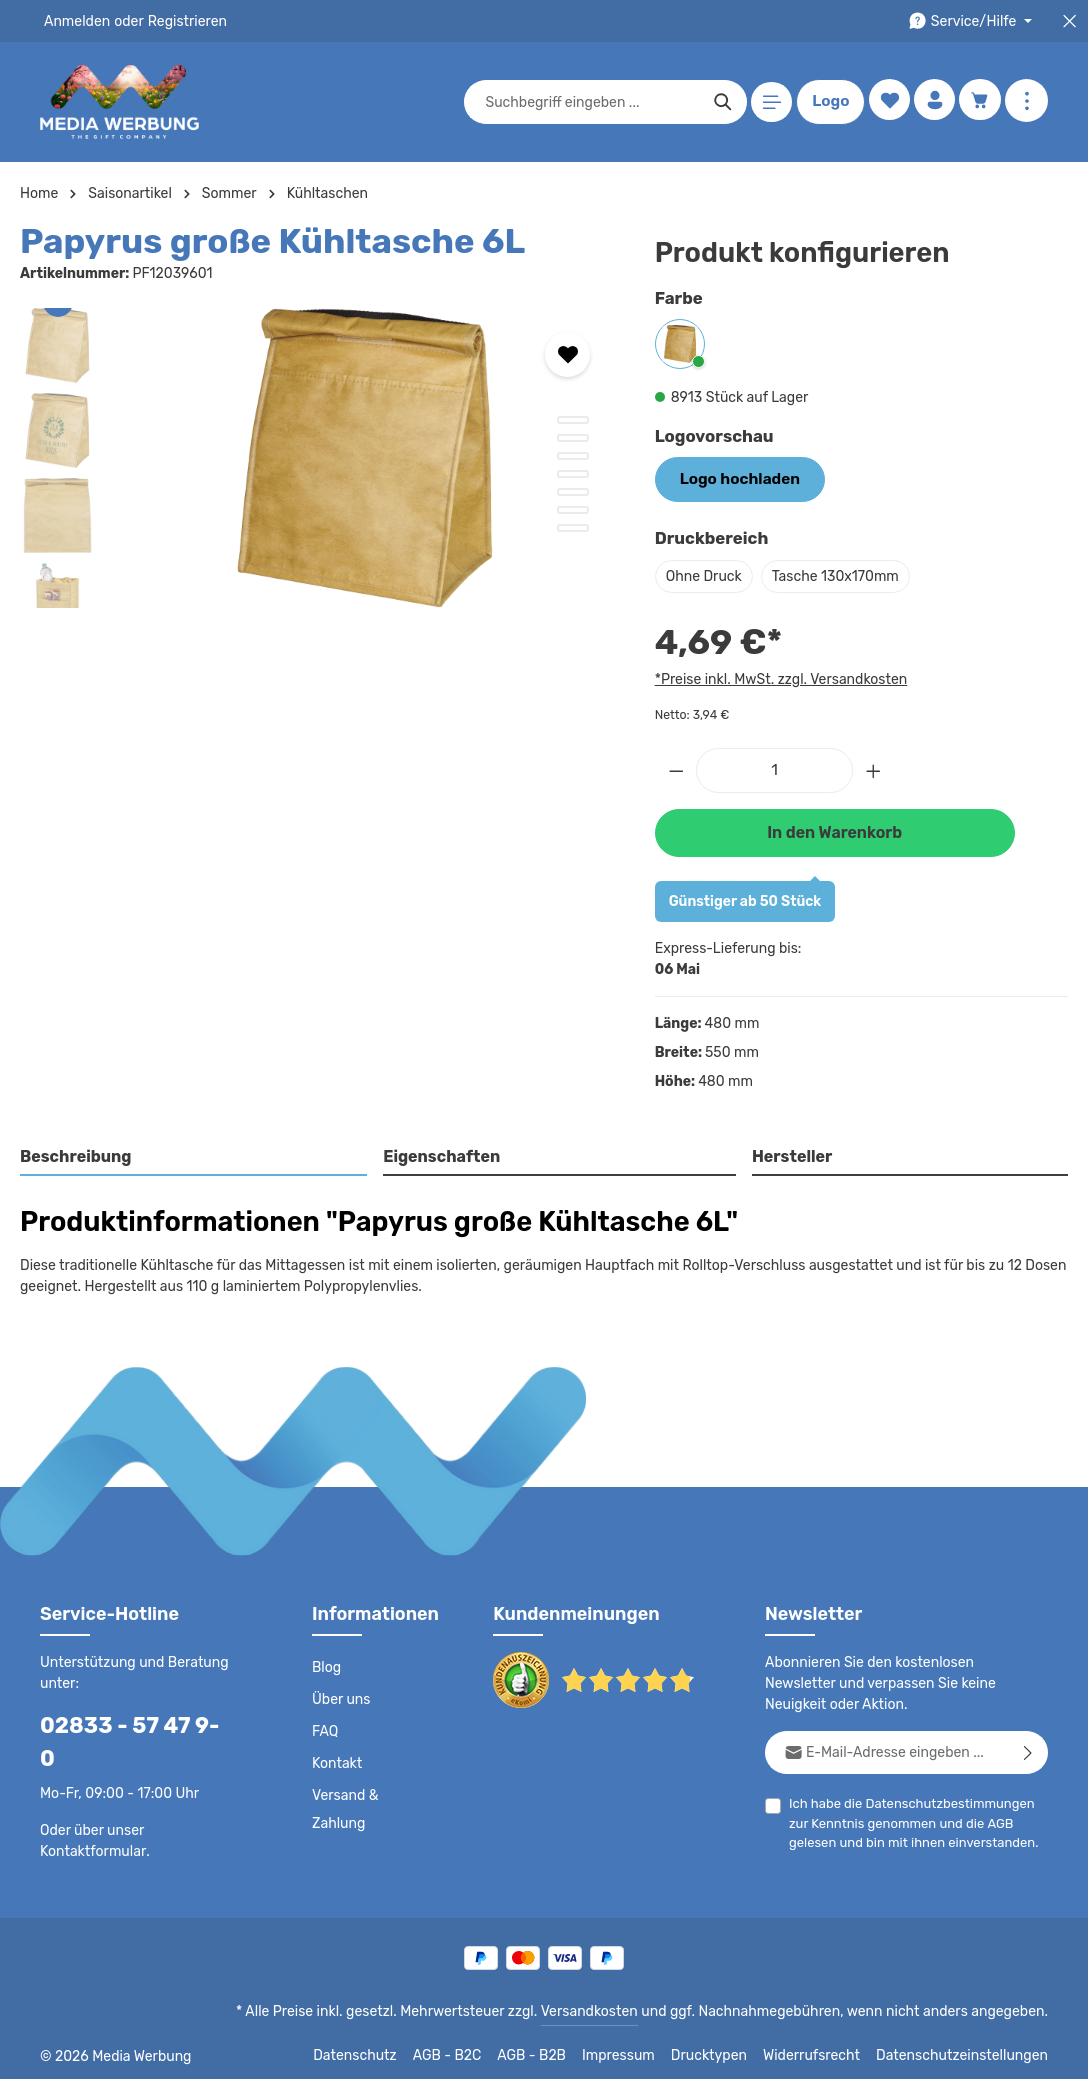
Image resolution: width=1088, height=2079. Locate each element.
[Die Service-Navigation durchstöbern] (973, 21)
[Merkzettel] (885, 102)
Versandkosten (609, 2005)
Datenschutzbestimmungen (943, 1798)
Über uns (340, 1695)
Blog (326, 1663)
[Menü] (768, 102)
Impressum (643, 2049)
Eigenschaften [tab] (439, 1152)
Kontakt (335, 1759)
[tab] (194, 1154)
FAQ (326, 1727)
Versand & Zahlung (344, 1805)
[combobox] (589, 102)
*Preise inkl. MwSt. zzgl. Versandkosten (778, 676)
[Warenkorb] (979, 102)
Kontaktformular (89, 1814)
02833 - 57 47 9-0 (126, 1720)
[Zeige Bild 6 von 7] (573, 510)
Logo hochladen (734, 478)
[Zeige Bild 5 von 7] (573, 492)
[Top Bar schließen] (1069, 21)
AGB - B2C (473, 2049)
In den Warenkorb (834, 828)
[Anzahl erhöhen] (874, 767)
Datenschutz (384, 2049)
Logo (827, 102)
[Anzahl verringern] (676, 767)
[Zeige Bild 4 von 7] (573, 474)
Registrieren (180, 21)
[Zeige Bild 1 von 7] (573, 420)
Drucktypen (729, 2049)
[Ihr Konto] (932, 102)
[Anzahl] (774, 767)
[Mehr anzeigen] (1026, 102)
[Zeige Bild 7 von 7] (573, 528)
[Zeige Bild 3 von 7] (573, 456)
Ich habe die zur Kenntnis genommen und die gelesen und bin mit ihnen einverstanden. (916, 1817)
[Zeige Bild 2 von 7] (573, 438)
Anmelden (75, 21)
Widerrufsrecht (826, 2049)
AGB (971, 1818)
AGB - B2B (558, 2049)
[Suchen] (719, 102)
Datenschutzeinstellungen (968, 2049)
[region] (317, 458)
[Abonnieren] (1028, 1747)
